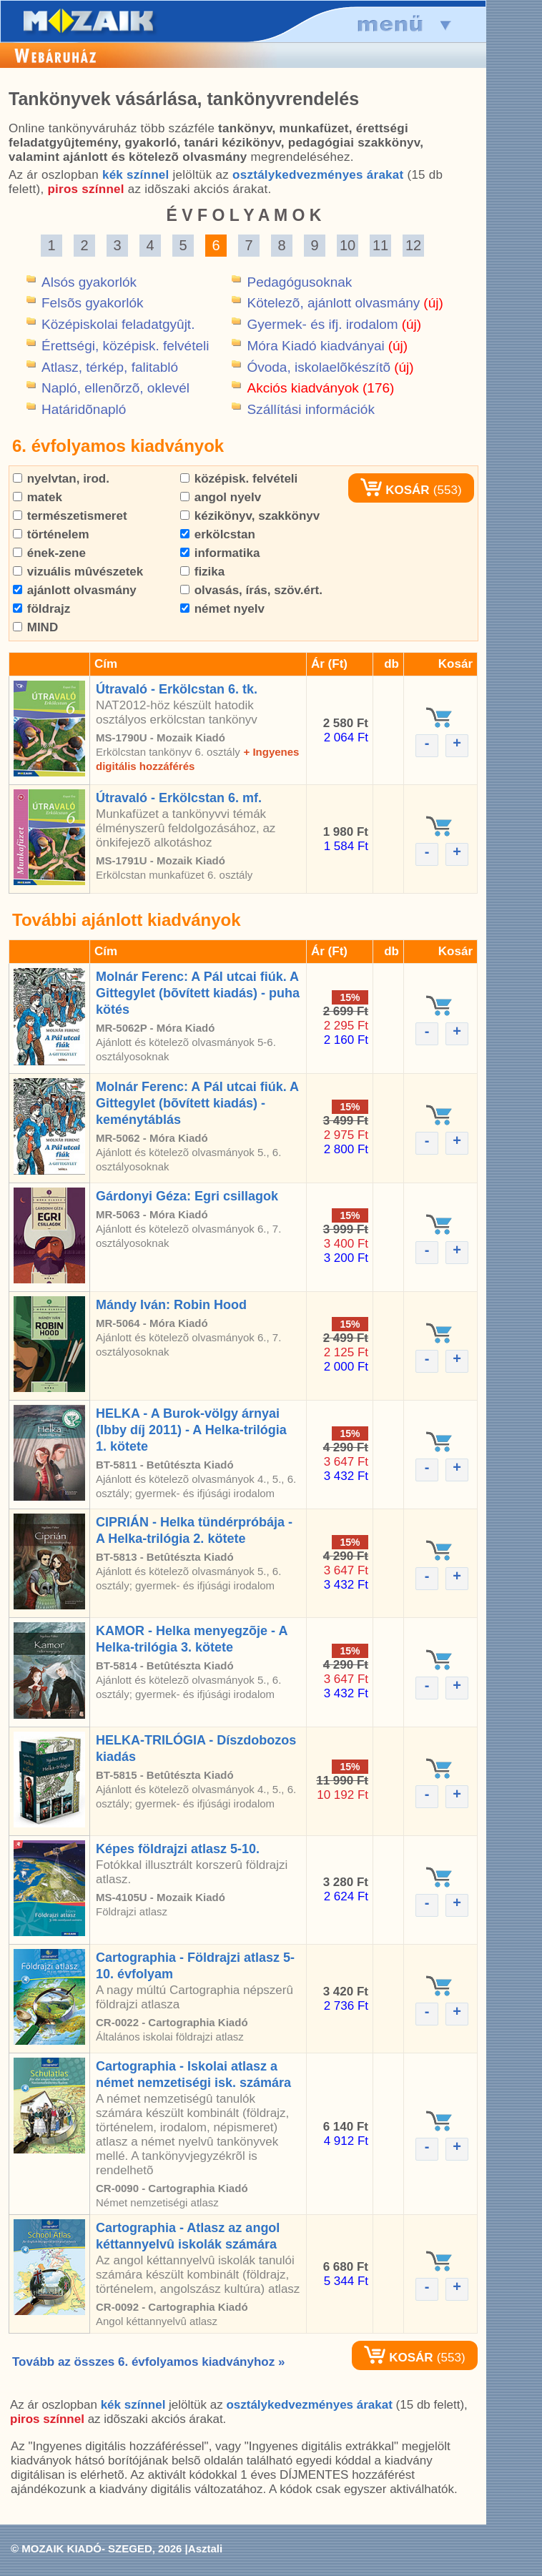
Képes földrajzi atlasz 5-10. (178, 1849)
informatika (220, 553)
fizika (202, 571)
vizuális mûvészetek (78, 571)
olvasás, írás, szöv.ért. (251, 590)
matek (37, 497)
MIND (35, 627)
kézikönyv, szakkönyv (250, 516)
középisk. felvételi (238, 478)
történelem (51, 534)
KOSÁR (394, 490)
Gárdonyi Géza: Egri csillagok (187, 1196)
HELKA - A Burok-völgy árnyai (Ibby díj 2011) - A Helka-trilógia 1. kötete (191, 1430)
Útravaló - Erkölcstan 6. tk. (176, 689)
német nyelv (222, 609)
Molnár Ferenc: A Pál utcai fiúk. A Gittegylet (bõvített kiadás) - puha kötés (198, 993)
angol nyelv (220, 497)
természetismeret (70, 516)
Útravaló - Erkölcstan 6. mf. (179, 798)
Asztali (205, 2548)
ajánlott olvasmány (75, 590)
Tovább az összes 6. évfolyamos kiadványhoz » (148, 2362)
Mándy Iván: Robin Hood (171, 1305)
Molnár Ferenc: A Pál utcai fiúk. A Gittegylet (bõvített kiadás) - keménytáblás (197, 1103)
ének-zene (49, 553)
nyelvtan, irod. (61, 478)
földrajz (41, 609)
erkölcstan (217, 534)
